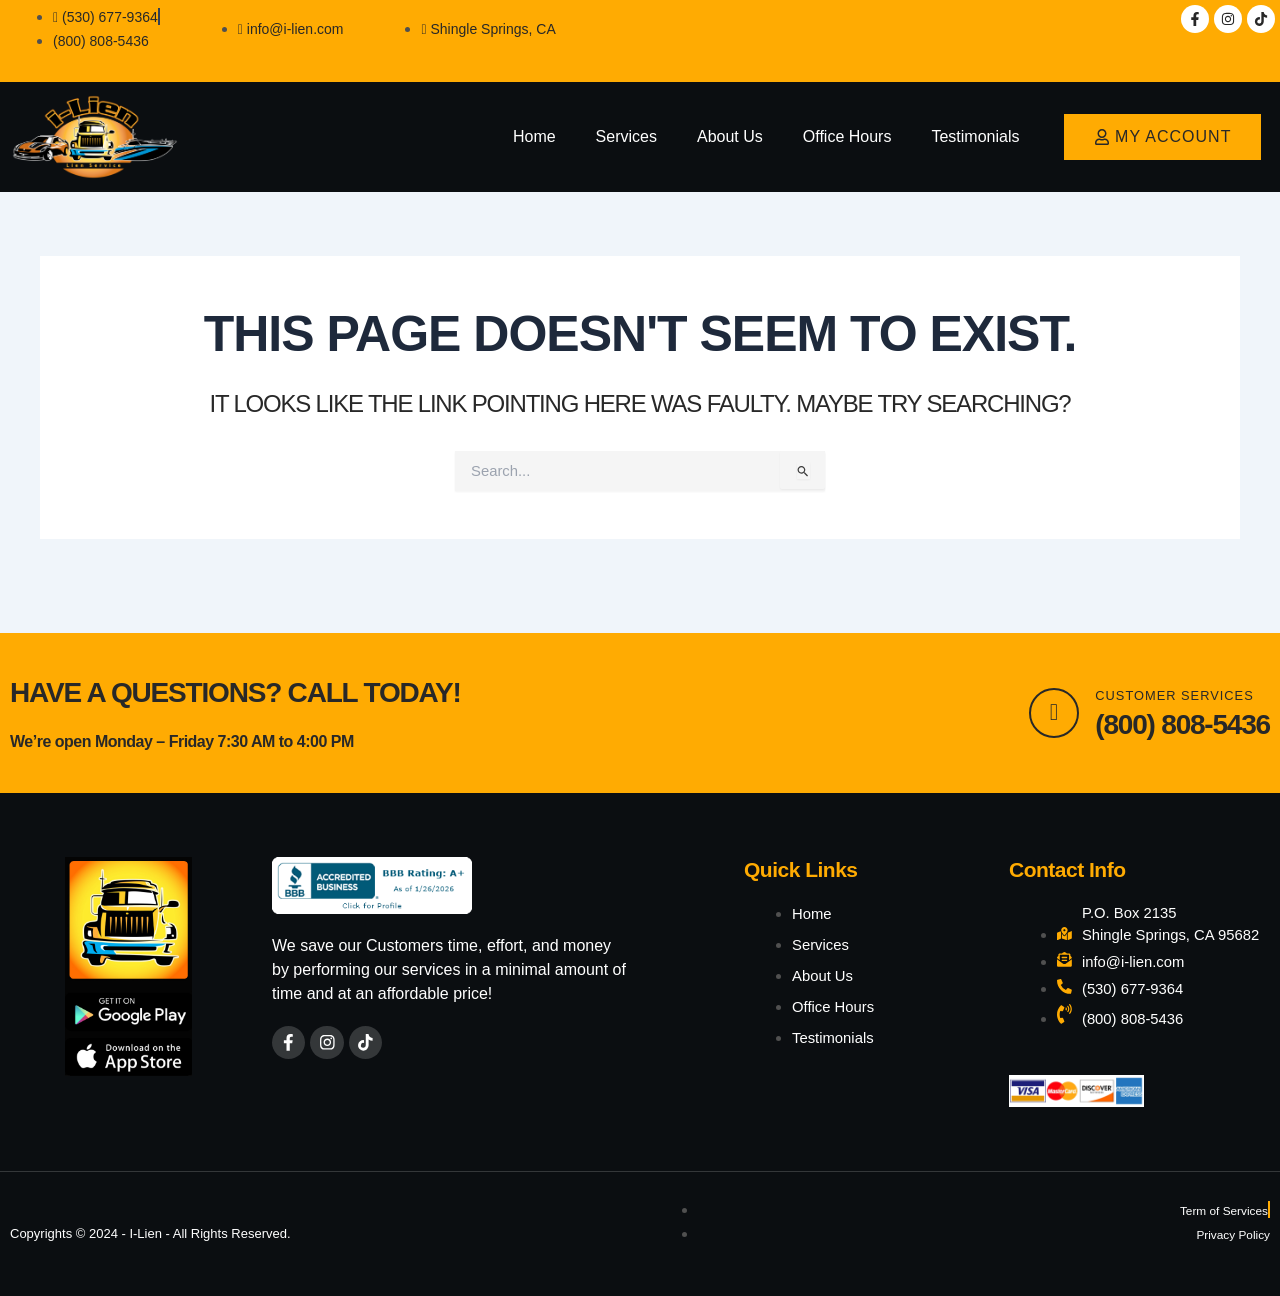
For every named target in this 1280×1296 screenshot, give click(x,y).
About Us (730, 136)
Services (626, 136)
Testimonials (975, 136)
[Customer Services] (1049, 683)
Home (534, 136)
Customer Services (1180, 665)
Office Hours (847, 136)
